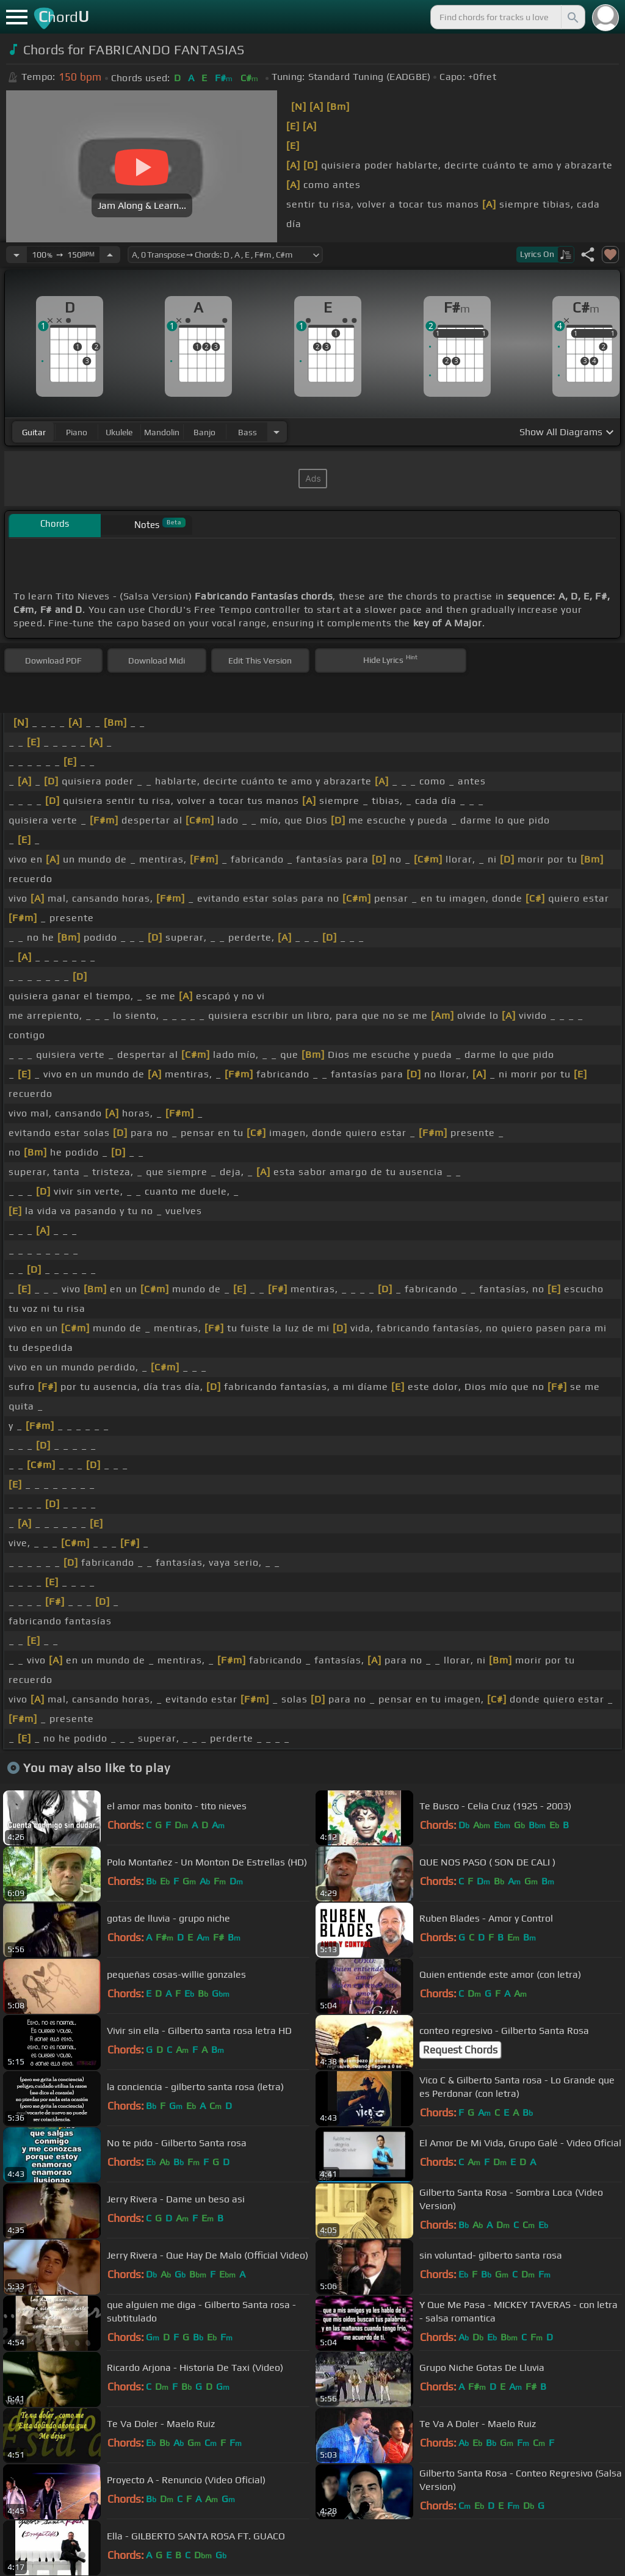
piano (76, 432)
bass (247, 432)
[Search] (572, 17)
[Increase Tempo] (109, 254)
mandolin (161, 432)
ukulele (119, 432)
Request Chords (460, 2050)
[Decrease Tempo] (16, 254)
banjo (204, 432)
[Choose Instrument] (276, 431)
